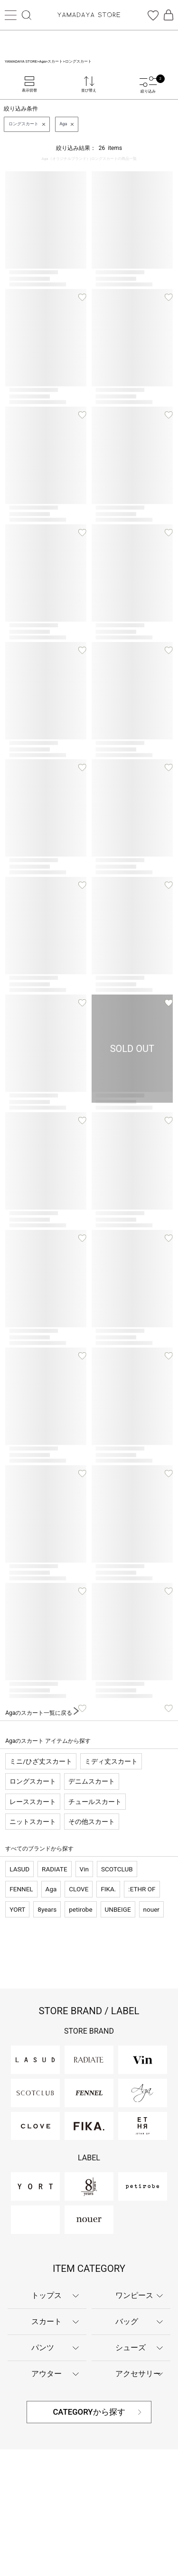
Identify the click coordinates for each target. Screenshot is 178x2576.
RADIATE (54, 1869)
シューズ (130, 2347)
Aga (51, 1889)
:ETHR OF (141, 1889)
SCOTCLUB (117, 1869)
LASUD (19, 1869)
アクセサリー (138, 2373)
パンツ (42, 2347)
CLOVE (78, 1889)
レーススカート (32, 1801)
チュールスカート (95, 1801)
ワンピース (134, 2295)
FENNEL (21, 1889)
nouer (151, 1909)
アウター (46, 2373)
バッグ (126, 2321)
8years (46, 1909)
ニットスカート (32, 1821)
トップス (46, 2295)
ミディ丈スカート (111, 1761)
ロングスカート (32, 1781)
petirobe (80, 1909)
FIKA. (108, 1889)
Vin (84, 1869)
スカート (46, 2321)
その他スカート (91, 1821)
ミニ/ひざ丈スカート (40, 1761)
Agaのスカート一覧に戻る (42, 1713)
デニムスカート (91, 1781)
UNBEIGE (118, 1909)
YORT (17, 1909)
